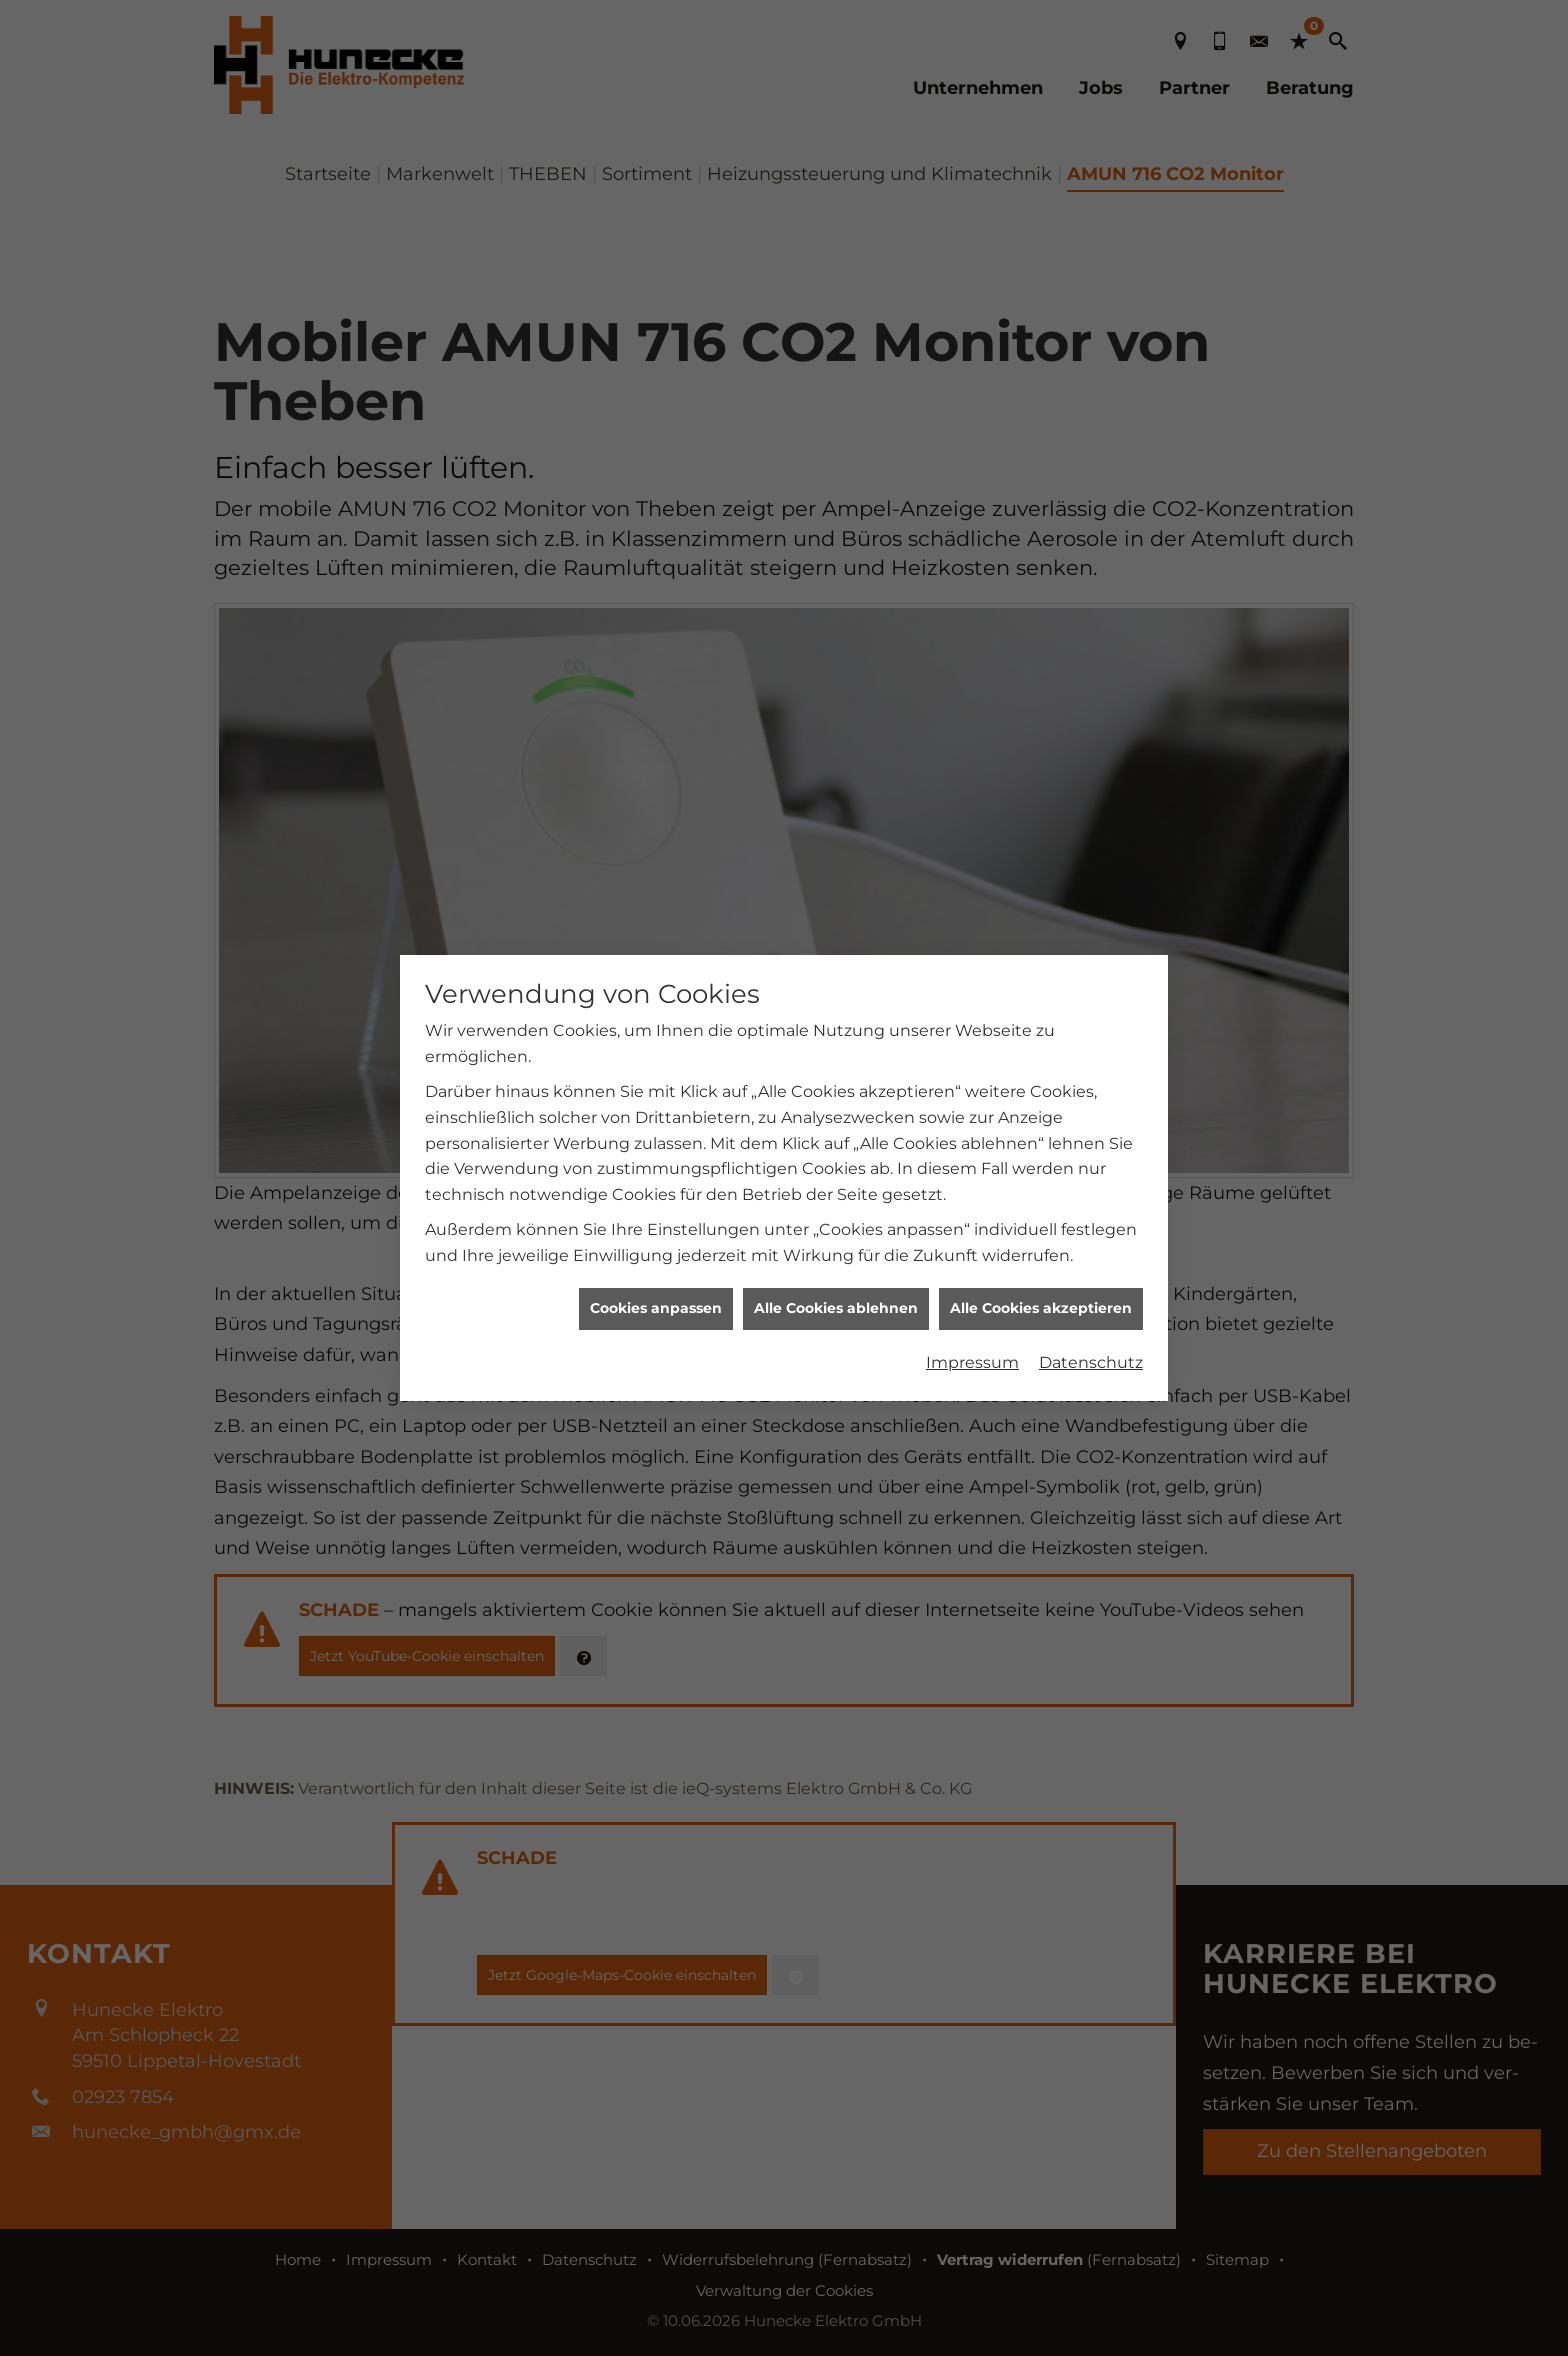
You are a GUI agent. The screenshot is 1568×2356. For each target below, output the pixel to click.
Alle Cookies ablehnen (836, 1018)
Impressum (972, 1072)
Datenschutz (1091, 1072)
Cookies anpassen (656, 1018)
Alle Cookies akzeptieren (1041, 1018)
